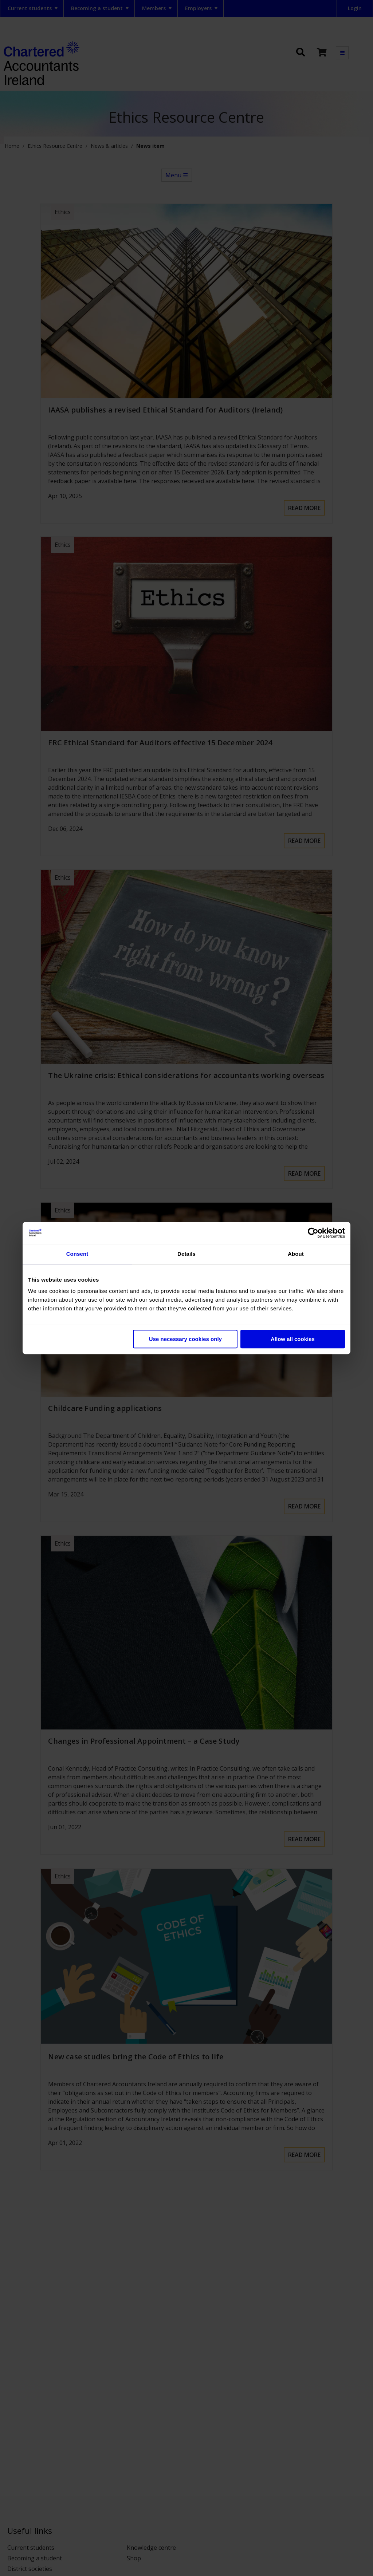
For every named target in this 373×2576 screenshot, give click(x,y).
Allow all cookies (293, 1339)
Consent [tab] (77, 1254)
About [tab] (296, 1254)
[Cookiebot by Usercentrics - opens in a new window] (313, 1232)
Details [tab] (186, 1254)
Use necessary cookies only (185, 1339)
